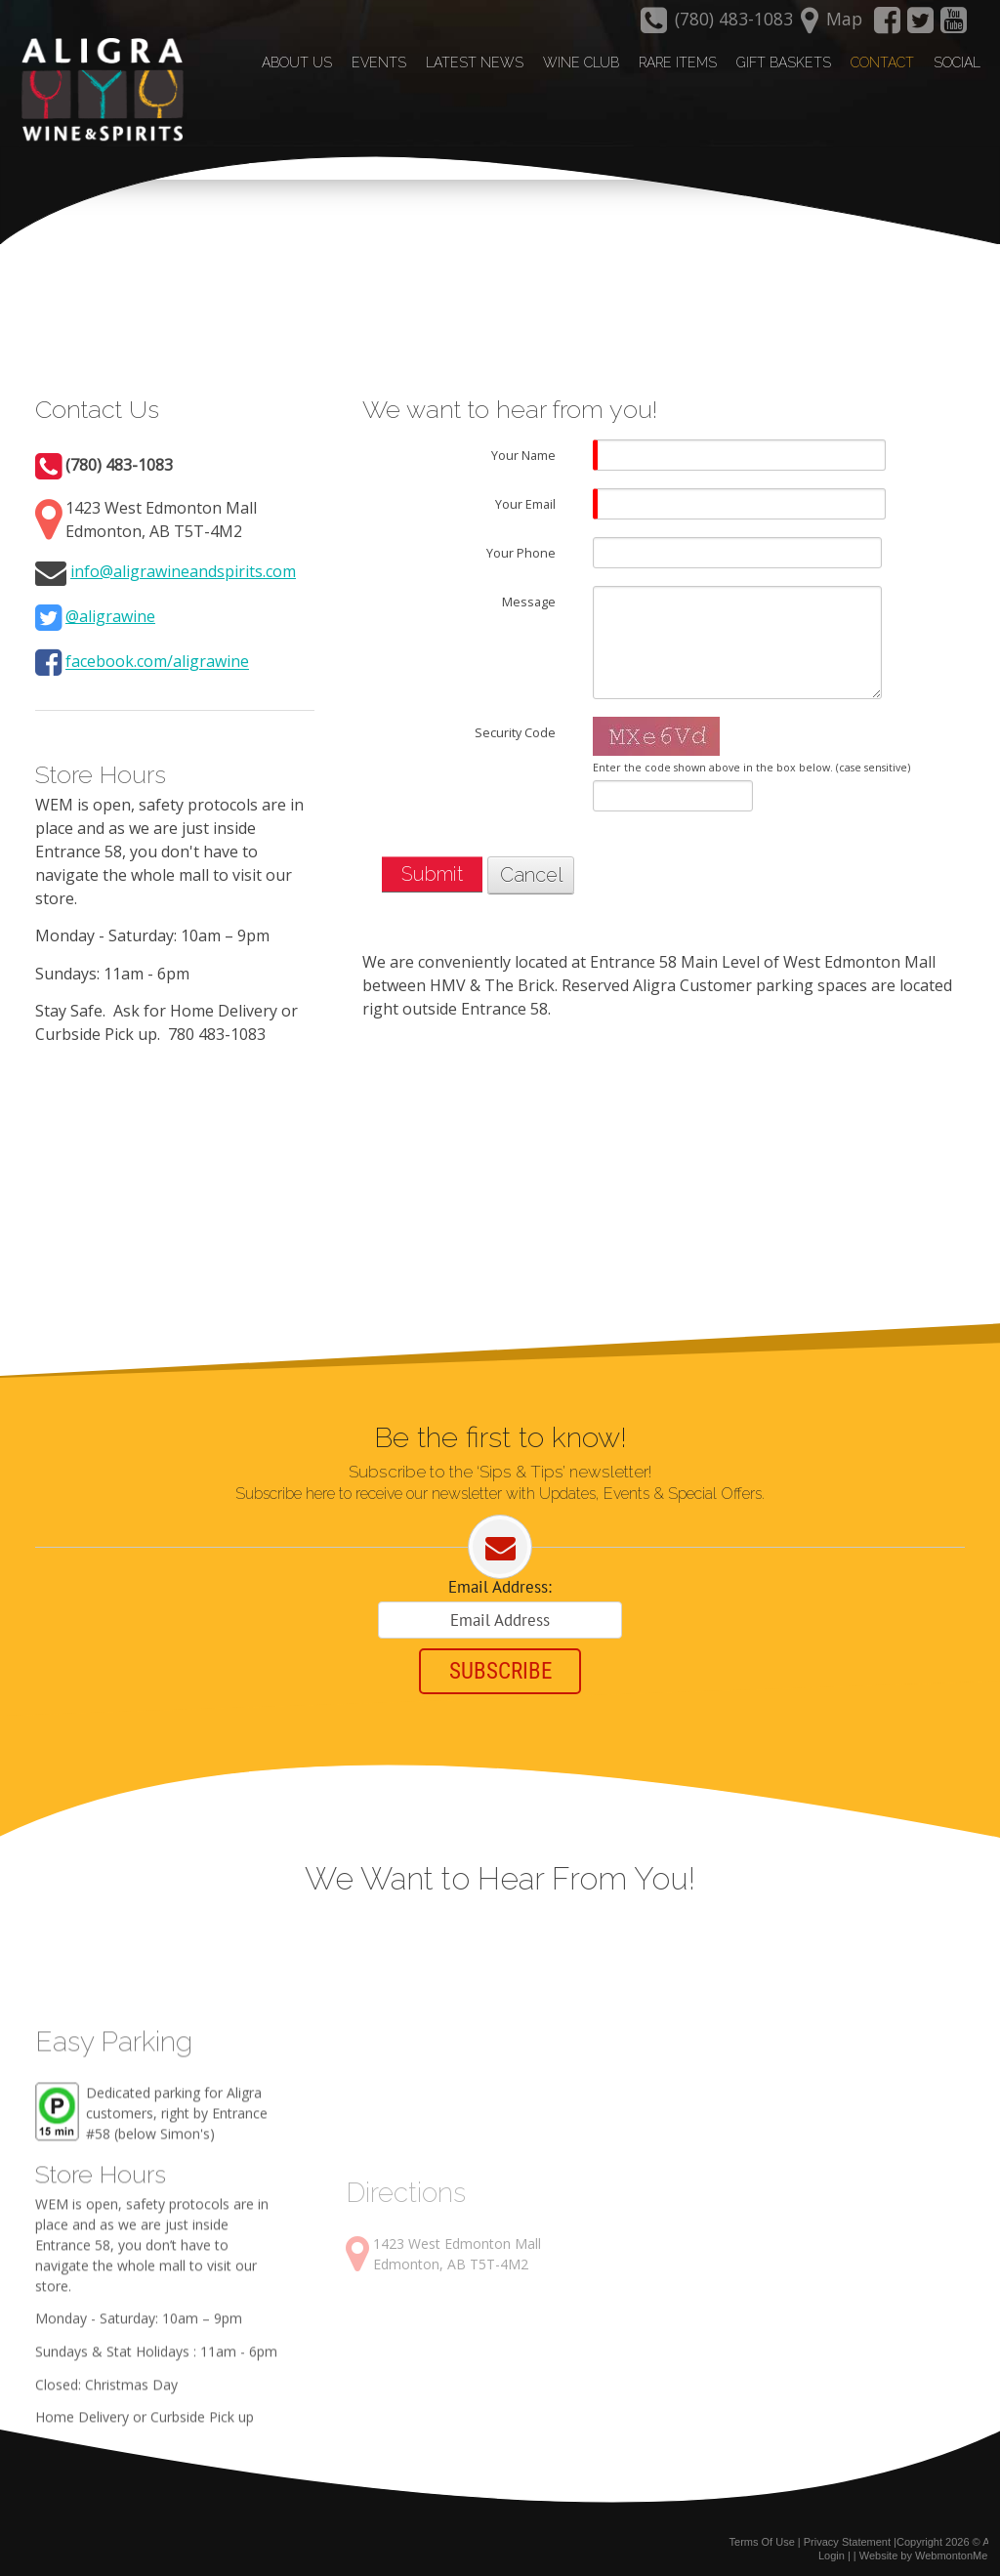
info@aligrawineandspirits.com (183, 561)
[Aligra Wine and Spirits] (97, 89)
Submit (432, 865)
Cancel (531, 866)
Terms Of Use (762, 2535)
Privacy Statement (847, 2535)
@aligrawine (110, 606)
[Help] (568, 444)
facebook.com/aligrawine (157, 652)
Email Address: (500, 1579)
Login (831, 2549)
